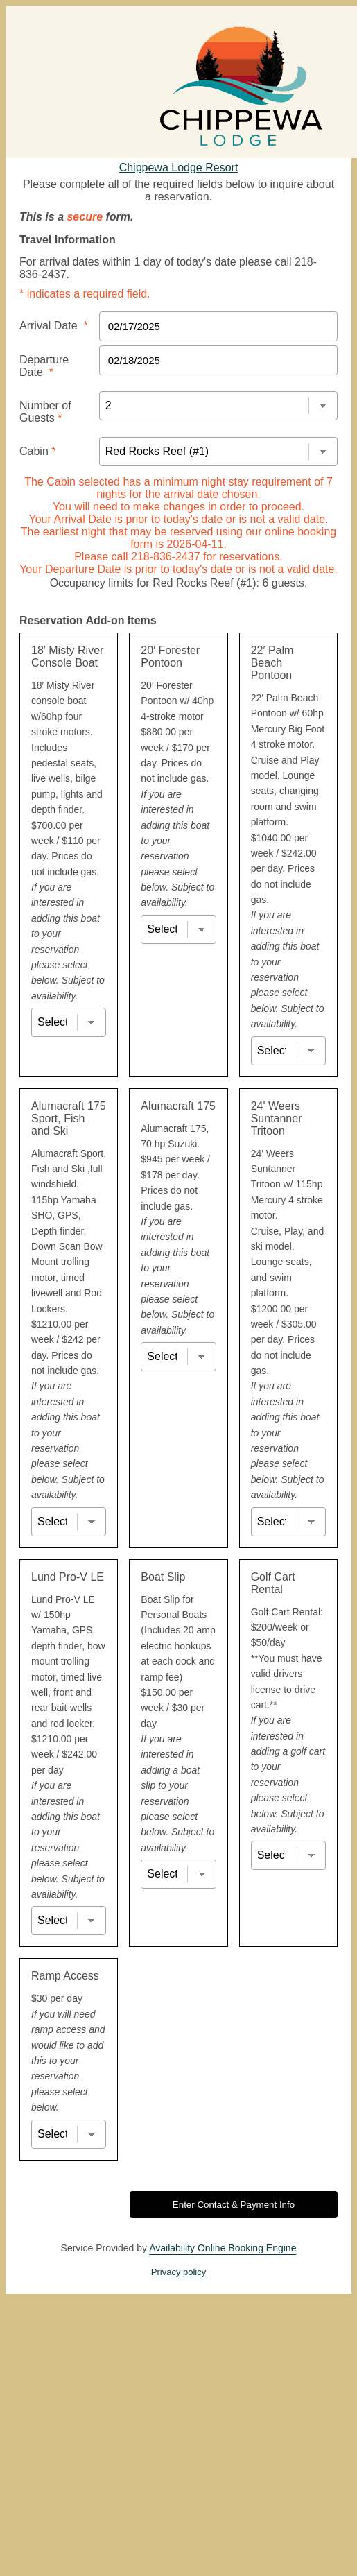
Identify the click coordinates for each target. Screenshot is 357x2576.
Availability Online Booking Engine (222, 2247)
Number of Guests (45, 412)
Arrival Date (53, 326)
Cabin (37, 451)
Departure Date (44, 366)
